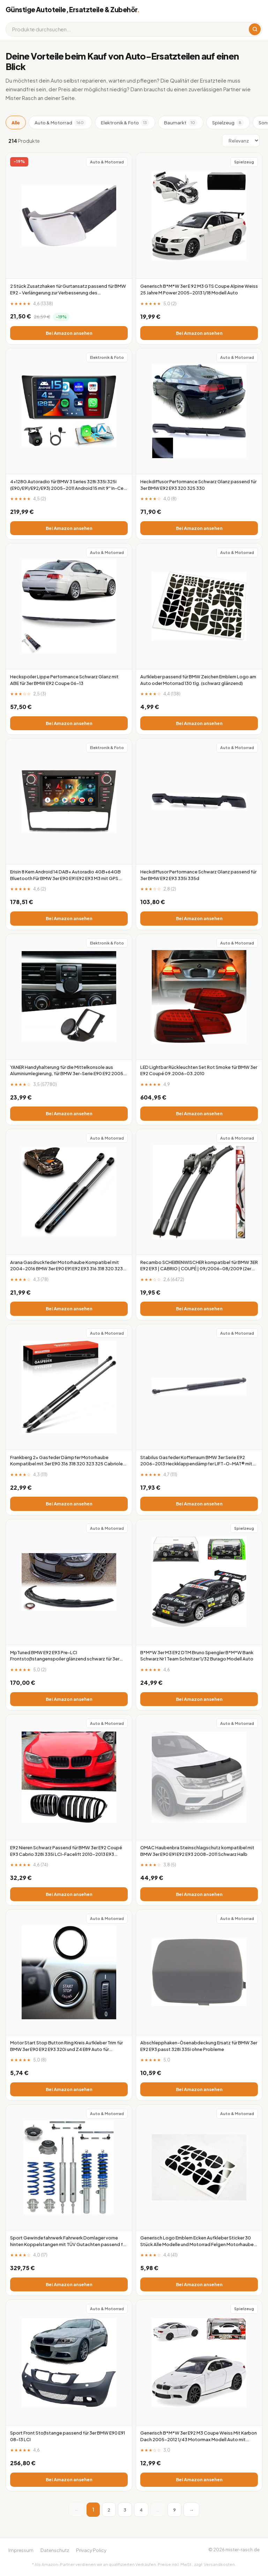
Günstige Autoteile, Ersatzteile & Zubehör (73, 9)
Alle (16, 122)
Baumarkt (181, 122)
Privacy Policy (91, 2550)
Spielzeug (228, 122)
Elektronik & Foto (125, 122)
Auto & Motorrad (60, 122)
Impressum (21, 2550)
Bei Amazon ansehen (69, 333)
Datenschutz (54, 2550)
